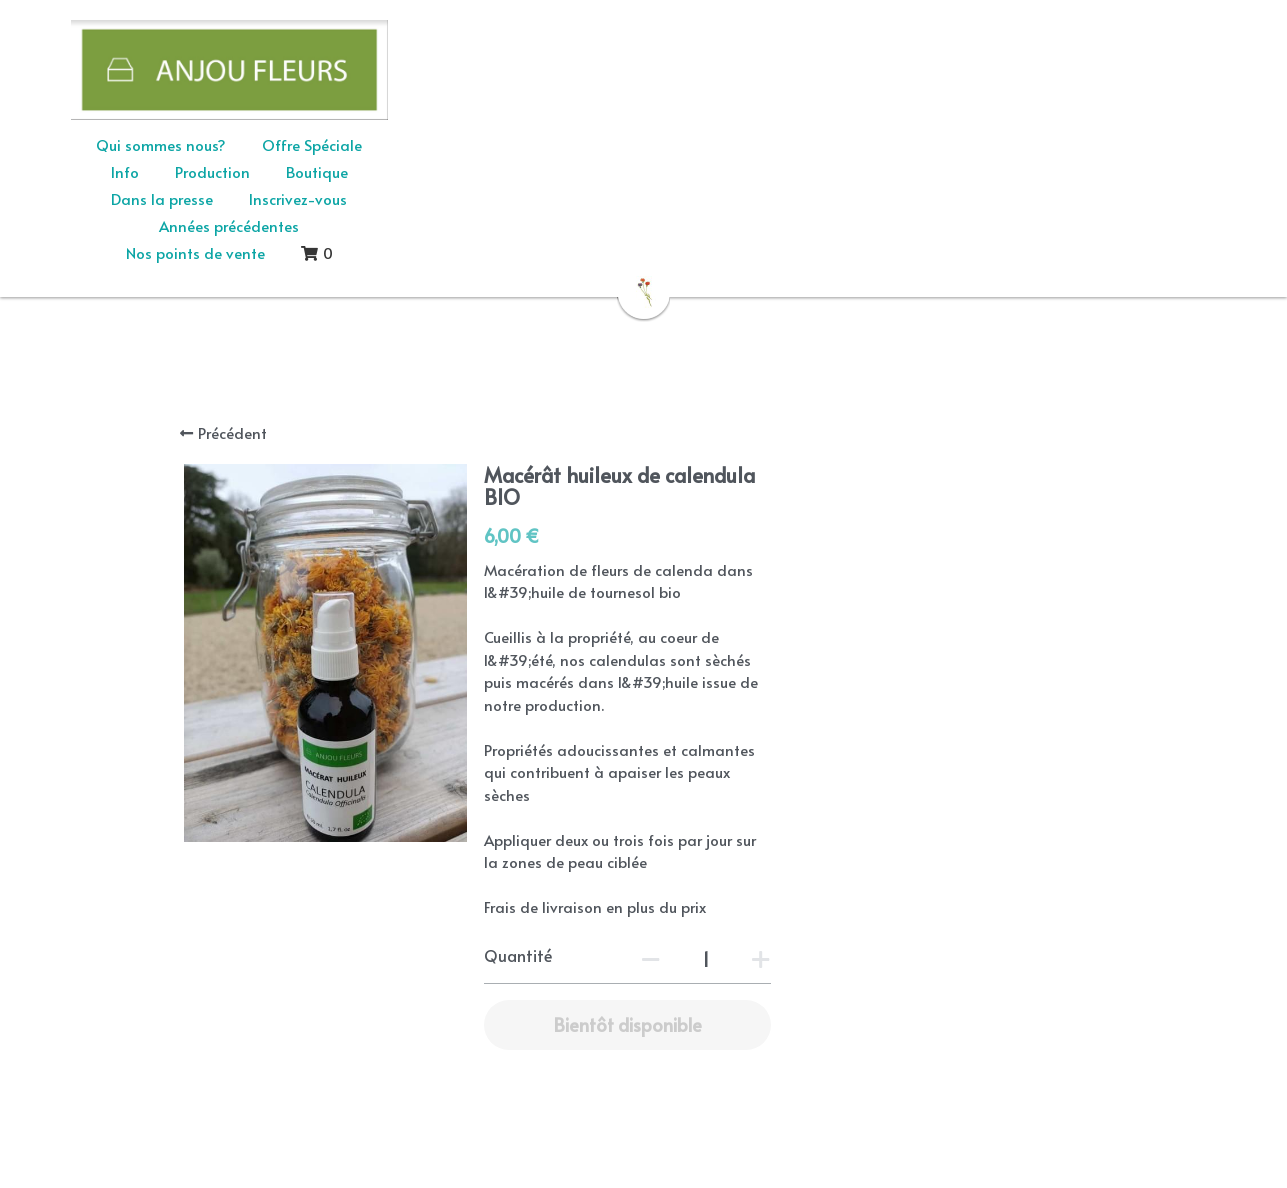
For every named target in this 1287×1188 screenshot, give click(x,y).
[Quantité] (920, 810)
